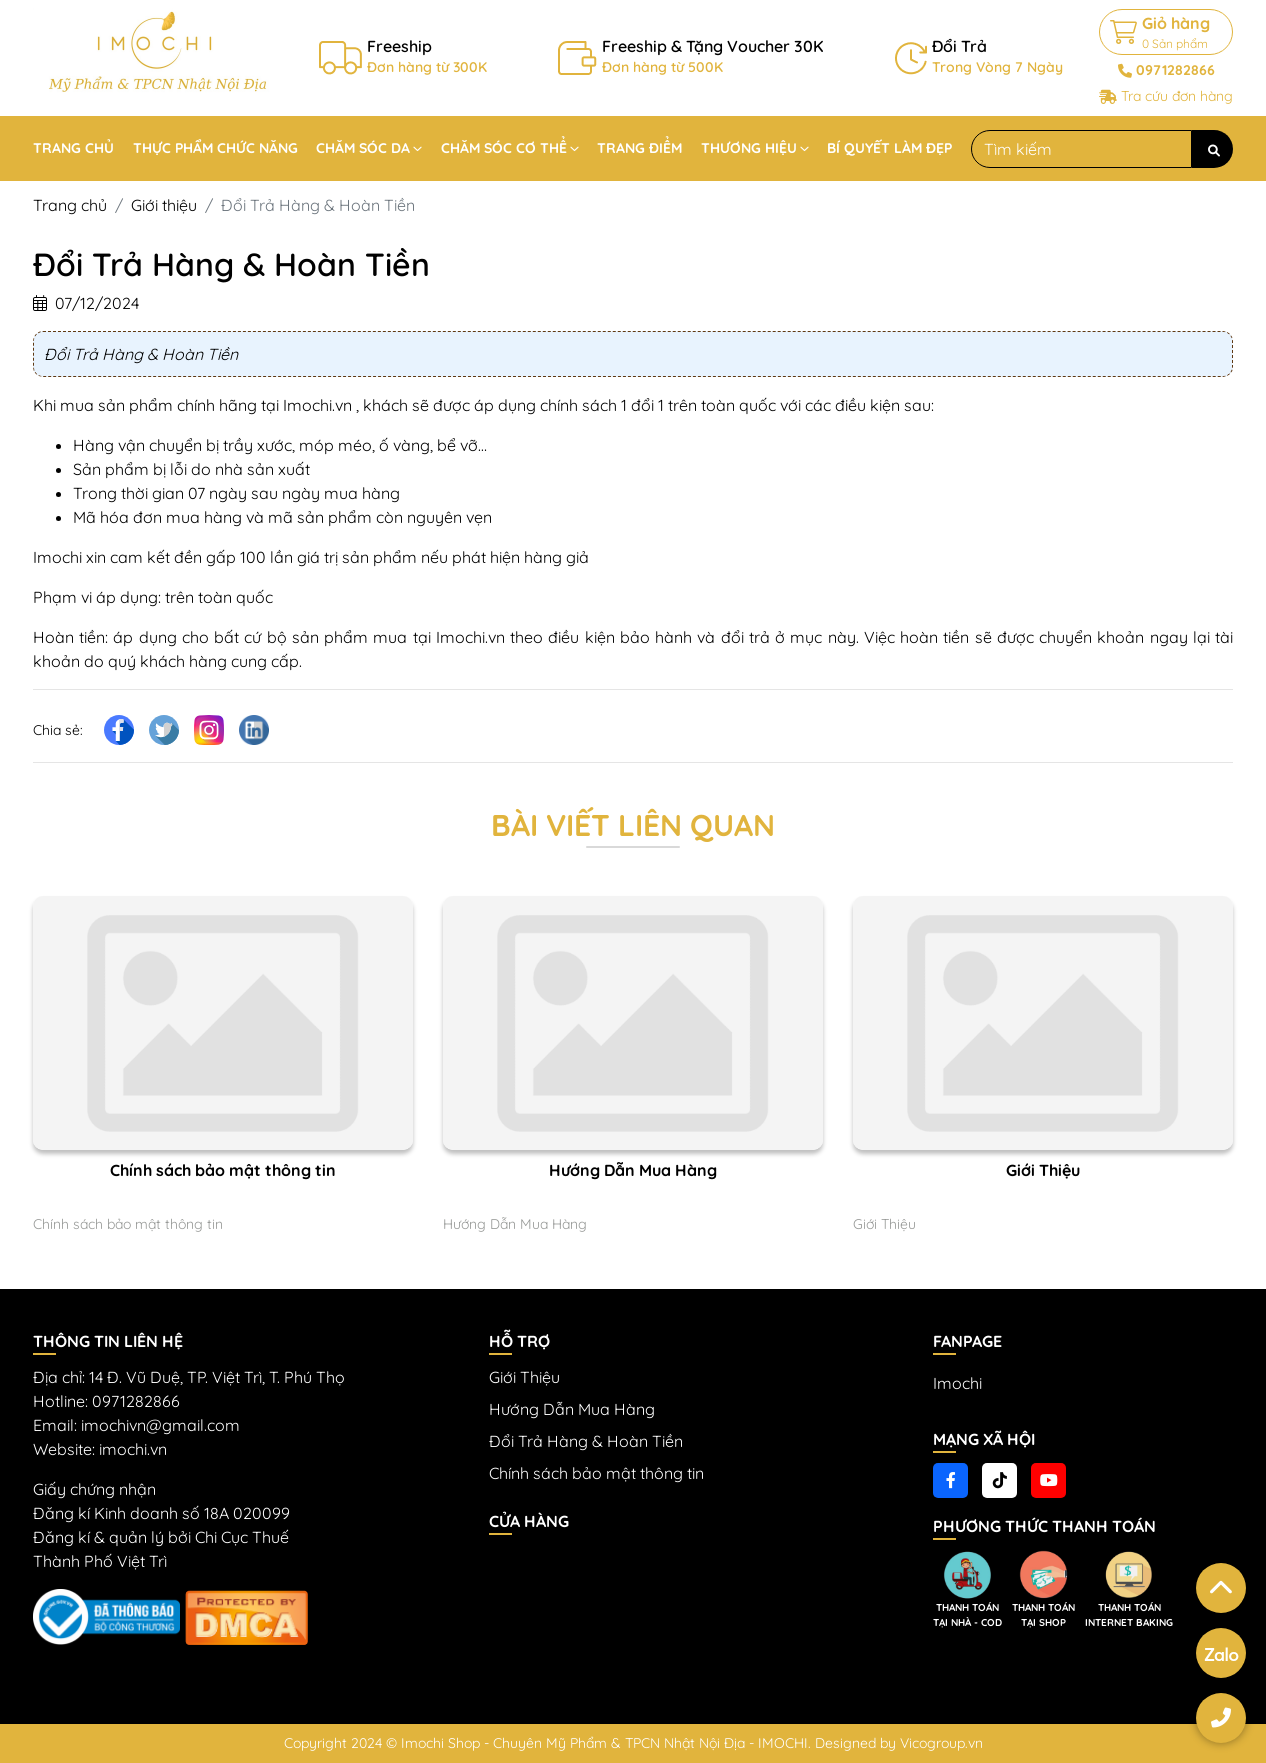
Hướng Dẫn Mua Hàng (633, 1170)
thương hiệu (749, 148)
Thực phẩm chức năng (215, 148)
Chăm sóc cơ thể (504, 148)
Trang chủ (73, 148)
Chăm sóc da (363, 148)
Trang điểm (639, 148)
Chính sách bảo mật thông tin (223, 1170)
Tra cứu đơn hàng (1177, 96)
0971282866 (1175, 70)
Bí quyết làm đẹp (889, 148)
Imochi (957, 1383)
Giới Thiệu (1043, 1170)
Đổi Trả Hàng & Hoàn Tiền (586, 1441)
